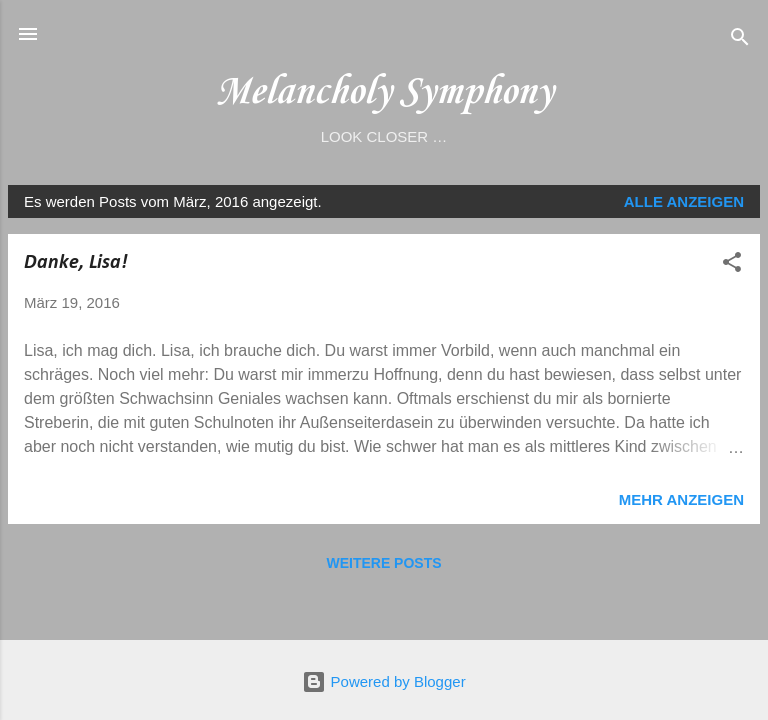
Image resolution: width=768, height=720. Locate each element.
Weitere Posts (383, 563)
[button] (732, 265)
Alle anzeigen (684, 201)
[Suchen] (740, 40)
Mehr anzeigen (681, 499)
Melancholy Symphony (384, 92)
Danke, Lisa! (76, 263)
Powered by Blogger (383, 681)
